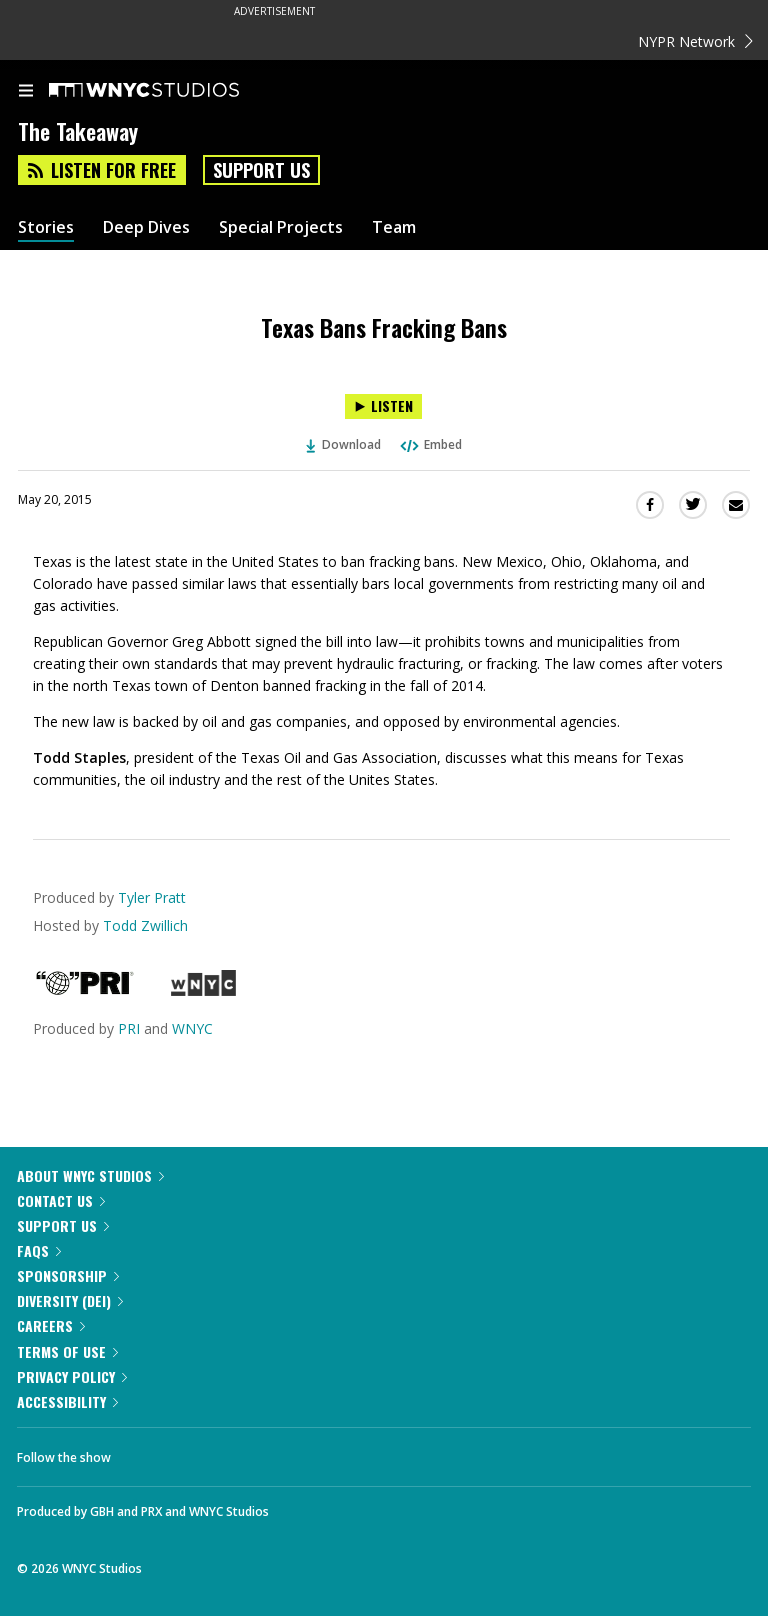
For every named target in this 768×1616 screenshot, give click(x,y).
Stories (46, 227)
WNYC (192, 1028)
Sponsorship (68, 1275)
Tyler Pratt (152, 897)
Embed (430, 444)
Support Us (261, 170)
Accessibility (67, 1401)
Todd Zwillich (145, 925)
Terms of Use (67, 1351)
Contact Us (61, 1200)
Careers (51, 1325)
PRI (129, 1028)
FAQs (39, 1250)
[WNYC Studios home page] (169, 91)
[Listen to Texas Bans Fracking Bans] (383, 406)
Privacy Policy (72, 1376)
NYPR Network (695, 41)
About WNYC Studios (90, 1175)
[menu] (26, 92)
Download (344, 444)
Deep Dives (146, 227)
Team (394, 227)
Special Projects (281, 227)
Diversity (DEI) (70, 1300)
